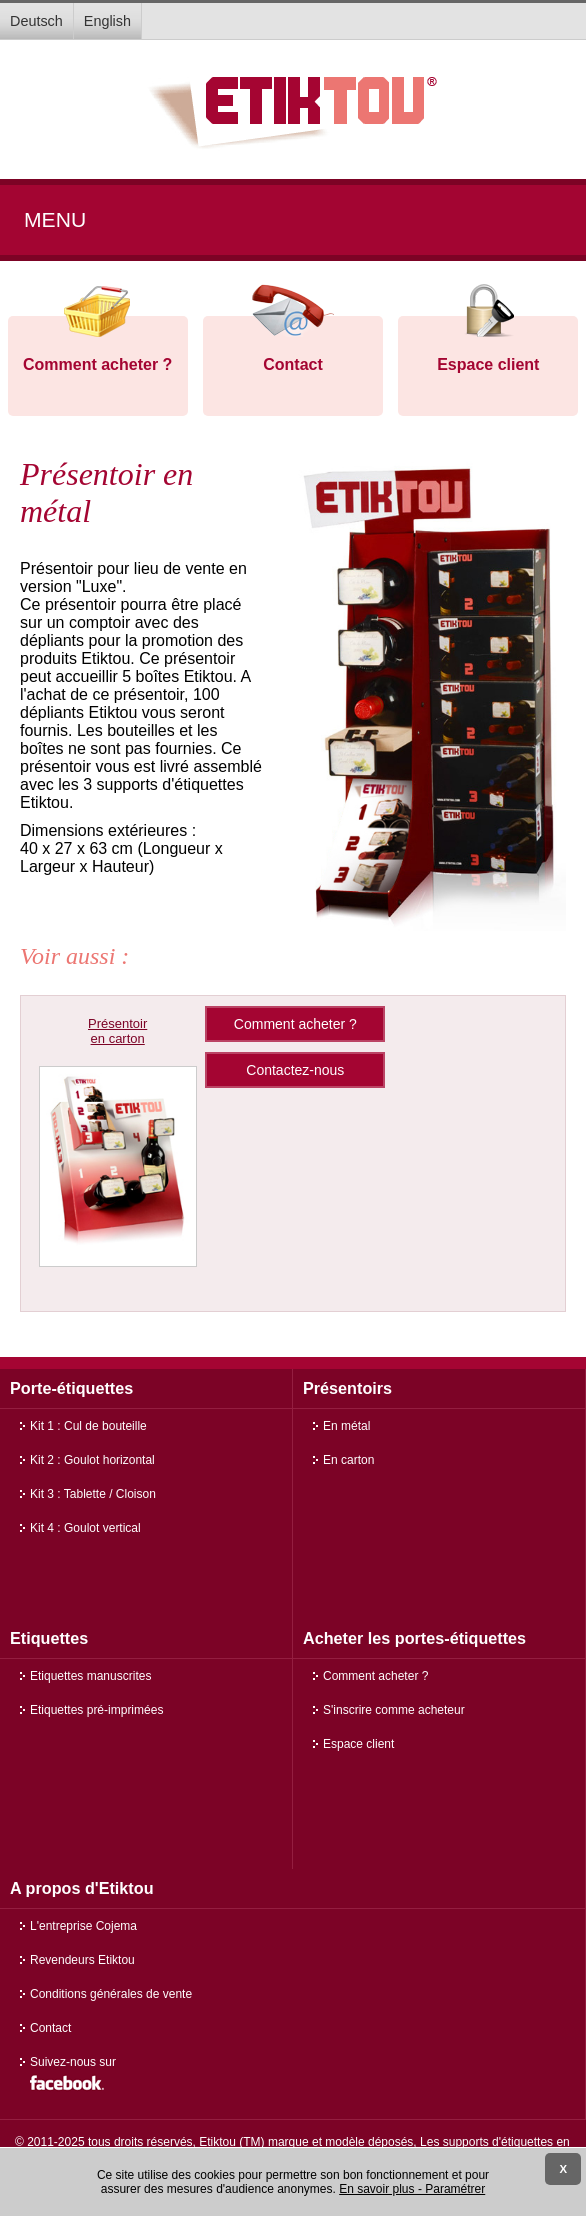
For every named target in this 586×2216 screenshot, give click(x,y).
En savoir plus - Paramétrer (412, 2189)
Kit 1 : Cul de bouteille (88, 1426)
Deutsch (36, 21)
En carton (348, 1460)
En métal (346, 1426)
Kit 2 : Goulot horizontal (92, 1460)
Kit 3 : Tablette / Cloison (93, 1494)
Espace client (488, 364)
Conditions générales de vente (111, 1994)
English (107, 21)
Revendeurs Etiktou (82, 1960)
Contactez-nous (295, 1070)
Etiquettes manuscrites (90, 1676)
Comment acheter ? (97, 364)
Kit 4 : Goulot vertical (85, 1528)
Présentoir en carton (117, 1031)
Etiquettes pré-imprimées (96, 1710)
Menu (55, 219)
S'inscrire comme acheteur (394, 1710)
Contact (293, 364)
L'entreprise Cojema (83, 1926)
